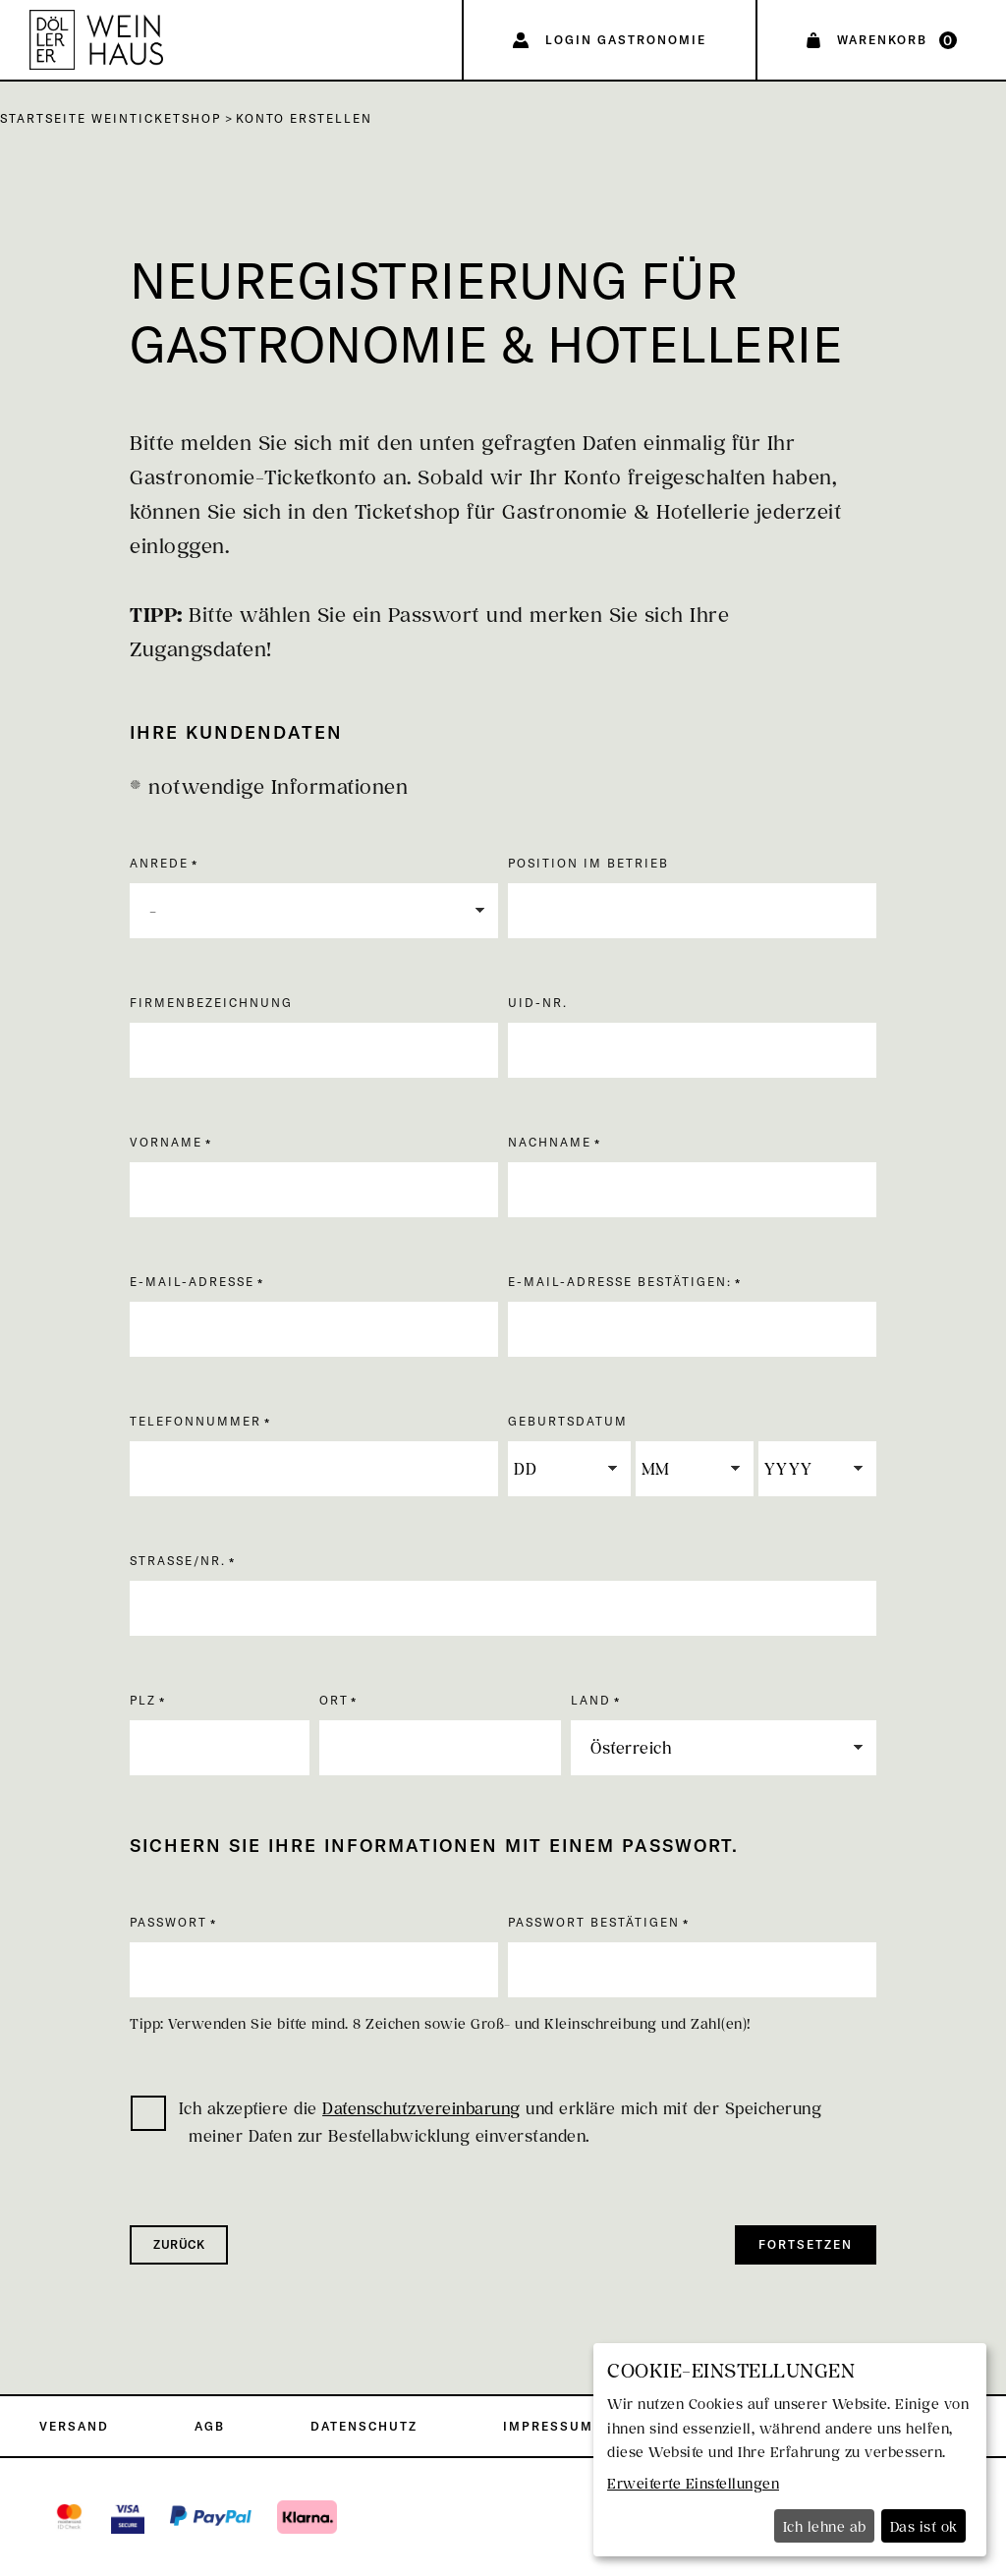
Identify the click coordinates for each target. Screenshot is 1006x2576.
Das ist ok (924, 2526)
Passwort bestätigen (594, 1922)
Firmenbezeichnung (211, 1002)
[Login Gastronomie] (609, 40)
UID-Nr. (538, 1002)
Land (591, 1700)
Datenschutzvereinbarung (421, 2108)
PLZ (143, 1700)
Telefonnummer (195, 1421)
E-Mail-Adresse (192, 1281)
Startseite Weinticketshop (110, 118)
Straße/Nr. (178, 1560)
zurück (178, 2244)
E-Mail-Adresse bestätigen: (620, 1281)
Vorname (166, 1142)
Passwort (168, 1922)
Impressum (548, 2426)
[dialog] (789, 2449)
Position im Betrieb (588, 863)
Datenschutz (364, 2426)
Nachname (549, 1142)
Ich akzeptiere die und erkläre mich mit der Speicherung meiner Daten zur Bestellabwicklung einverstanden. (476, 2121)
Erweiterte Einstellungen (693, 2483)
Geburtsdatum (568, 1421)
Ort (334, 1700)
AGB (210, 2426)
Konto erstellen (304, 118)
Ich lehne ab (824, 2526)
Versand (74, 2426)
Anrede (159, 863)
